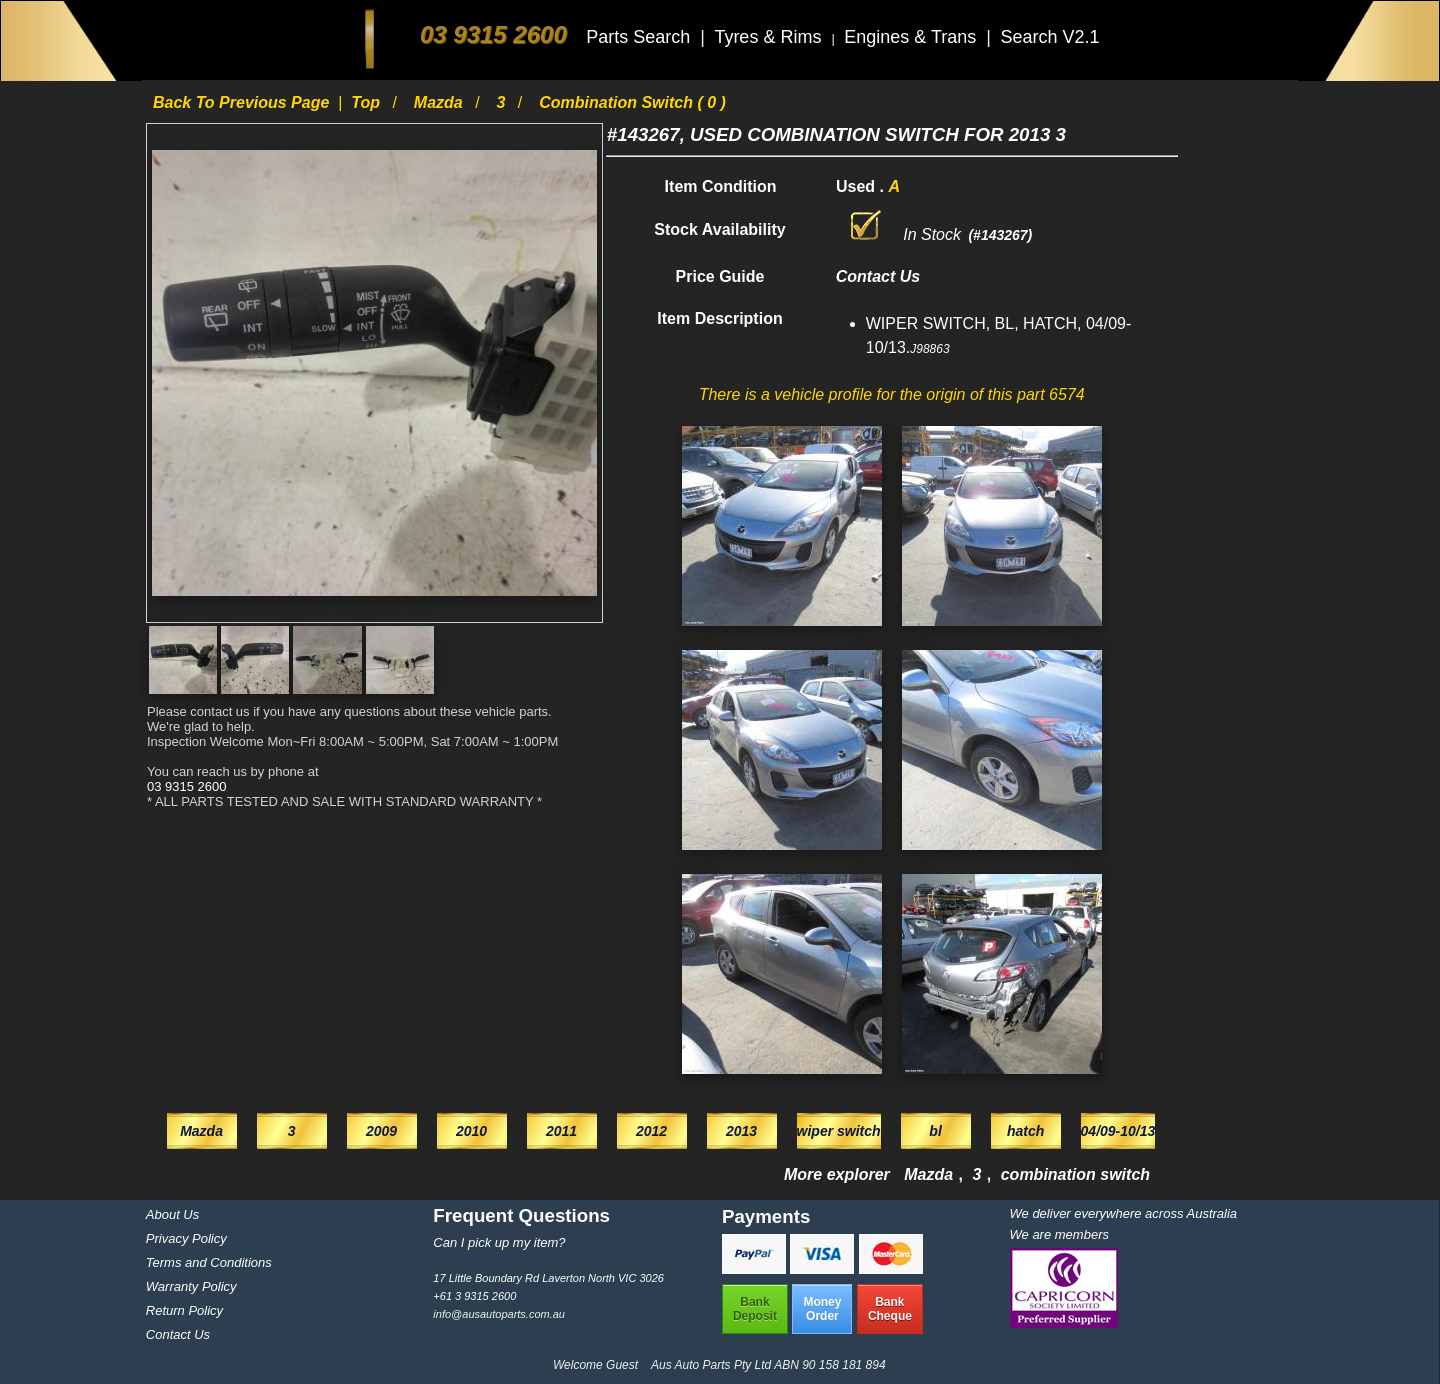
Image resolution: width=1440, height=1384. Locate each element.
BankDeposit (755, 1309)
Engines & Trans (912, 37)
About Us (172, 1214)
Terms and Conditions (209, 1262)
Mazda (440, 102)
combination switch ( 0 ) (632, 102)
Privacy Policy (186, 1238)
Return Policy (184, 1310)
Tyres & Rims (770, 37)
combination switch (1075, 1174)
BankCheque (890, 1309)
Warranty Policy (191, 1286)
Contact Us (178, 1334)
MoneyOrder (822, 1309)
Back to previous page (243, 102)
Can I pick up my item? (499, 1242)
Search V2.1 (1049, 37)
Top (367, 102)
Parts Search (640, 37)
